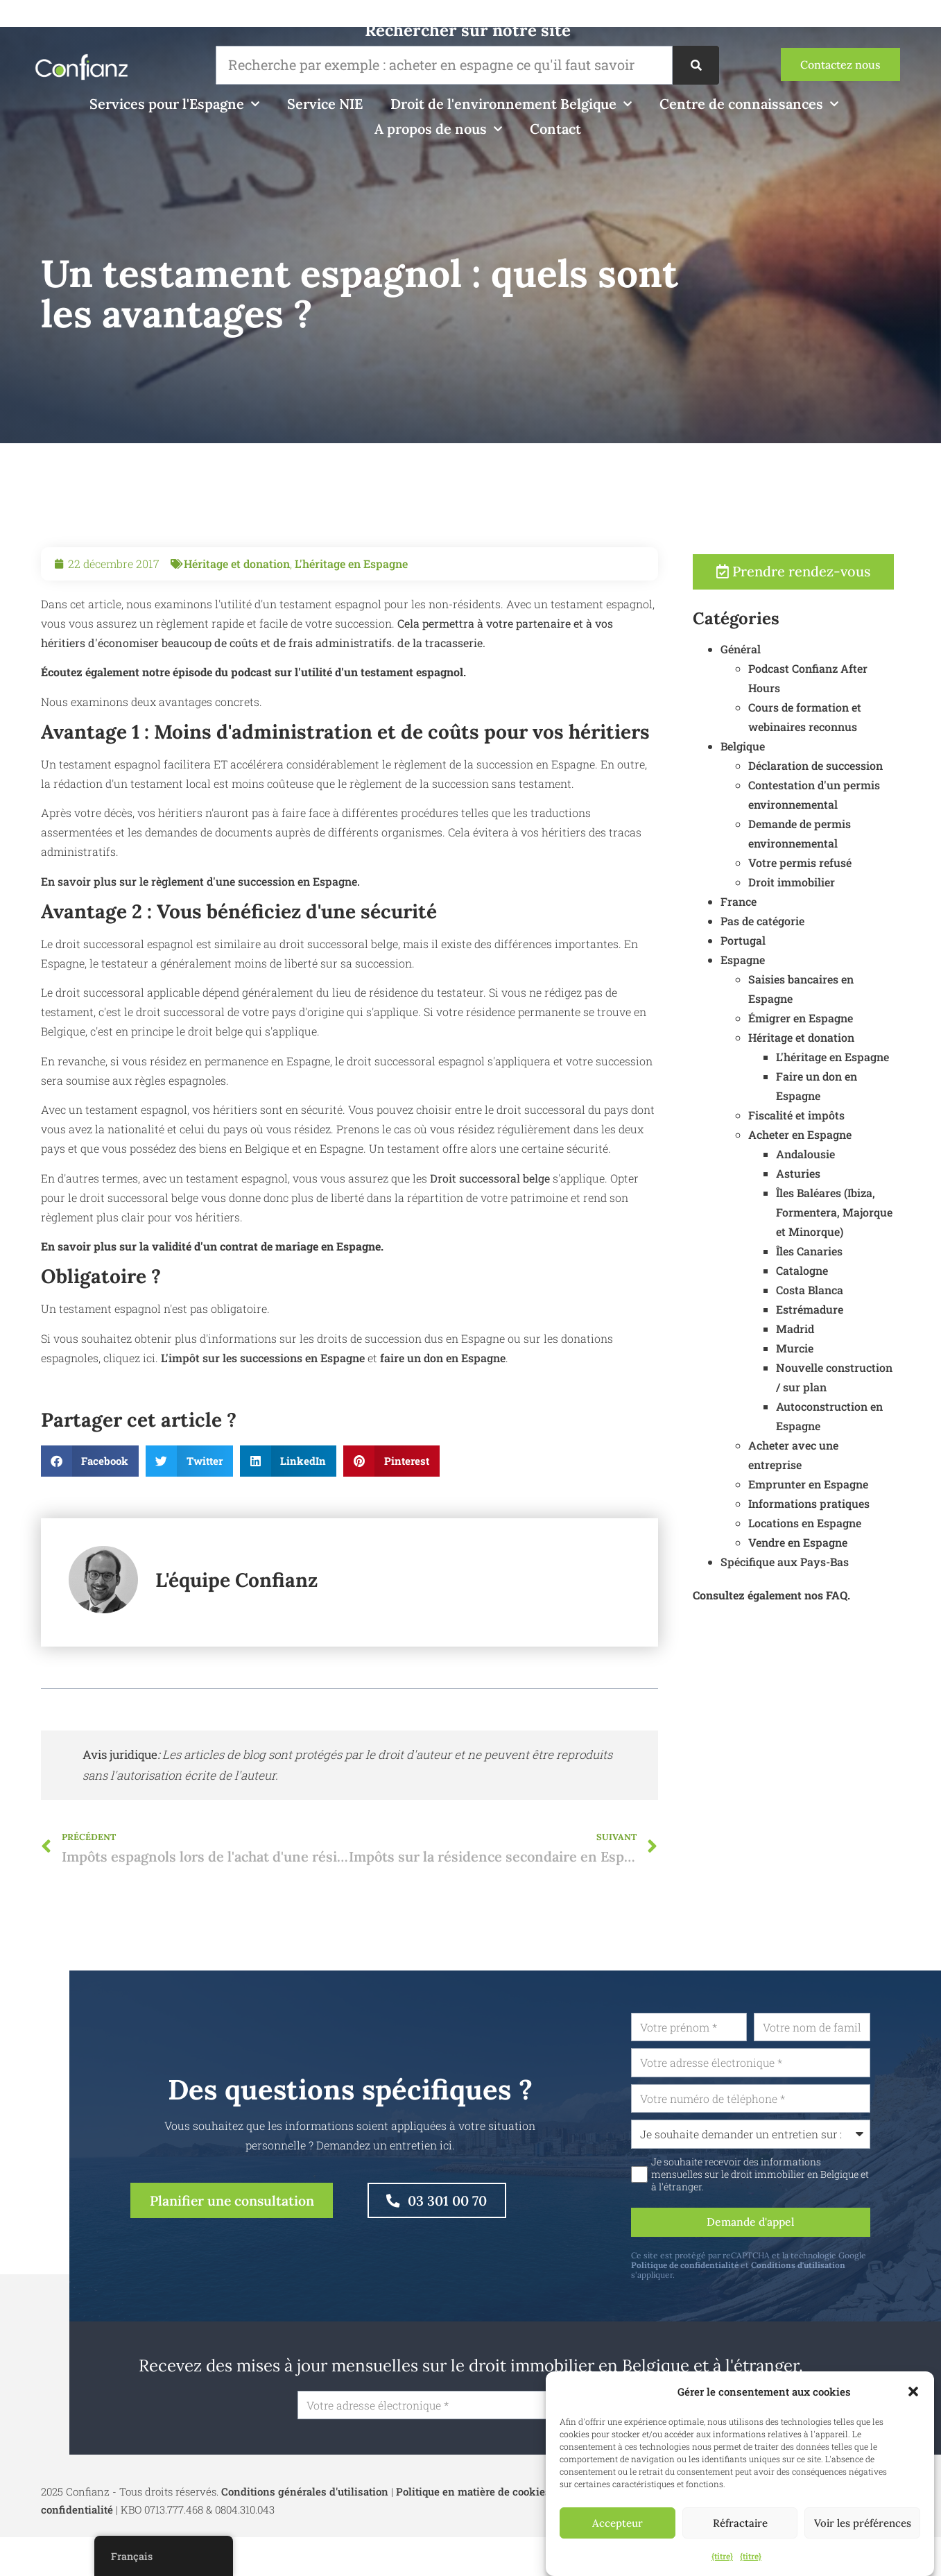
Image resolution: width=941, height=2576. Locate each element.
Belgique (806, 746)
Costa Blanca (873, 1290)
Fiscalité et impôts (860, 1115)
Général (804, 649)
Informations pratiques (872, 1504)
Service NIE (325, 103)
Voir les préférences (862, 2523)
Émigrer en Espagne (864, 1018)
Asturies (862, 1174)
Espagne (806, 960)
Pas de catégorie (826, 921)
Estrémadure (873, 1310)
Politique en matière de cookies (473, 2494)
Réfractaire (740, 2523)
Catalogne (866, 1271)
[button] (913, 2391)
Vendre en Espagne (861, 1543)
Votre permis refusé (863, 863)
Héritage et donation (237, 627)
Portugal (806, 941)
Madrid (859, 1329)
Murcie (858, 1348)
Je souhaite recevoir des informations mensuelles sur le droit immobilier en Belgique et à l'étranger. (826, 2176)
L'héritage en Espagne (351, 627)
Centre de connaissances (748, 104)
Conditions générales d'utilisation (304, 2494)
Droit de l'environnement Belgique (511, 104)
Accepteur (617, 2523)
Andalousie (869, 1154)
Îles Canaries (873, 1251)
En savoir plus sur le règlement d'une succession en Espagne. (200, 945)
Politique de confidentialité (750, 2267)
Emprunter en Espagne (872, 1484)
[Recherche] (695, 65)
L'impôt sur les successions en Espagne (263, 1421)
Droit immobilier (855, 882)
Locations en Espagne (868, 1523)
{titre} (722, 2555)
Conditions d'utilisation (864, 2267)
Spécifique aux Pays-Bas (848, 1562)
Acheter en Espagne (863, 1135)
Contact (555, 128)
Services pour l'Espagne (174, 104)
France (802, 902)
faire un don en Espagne (441, 1421)
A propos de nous (438, 129)
